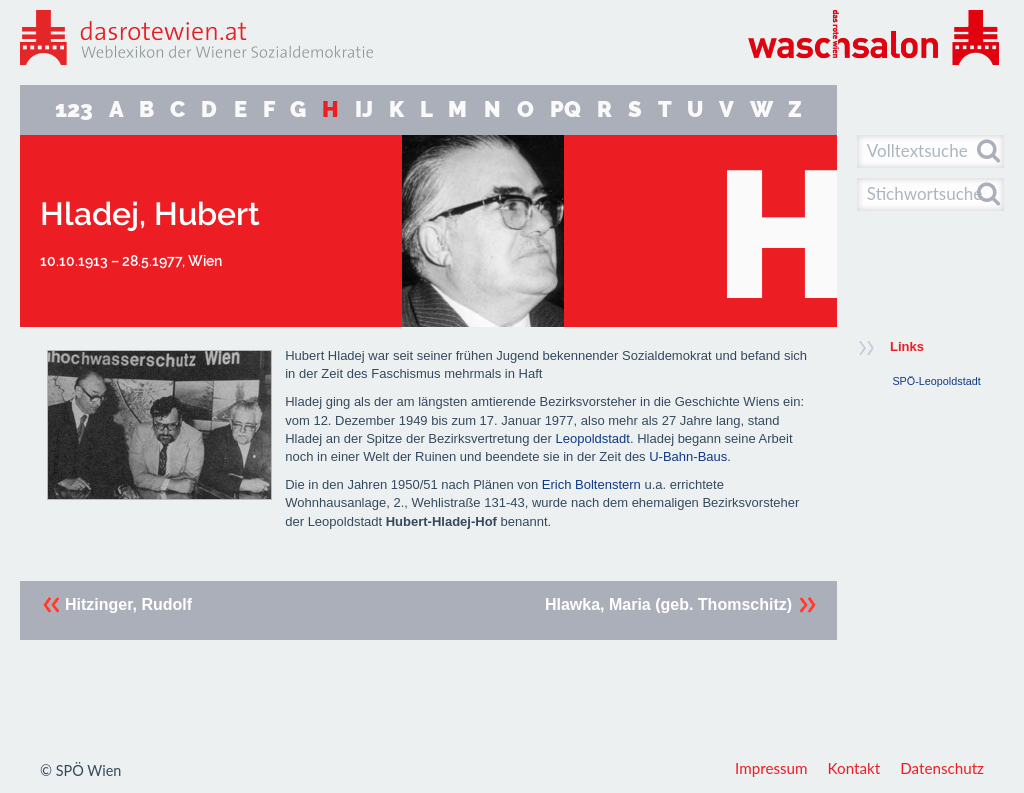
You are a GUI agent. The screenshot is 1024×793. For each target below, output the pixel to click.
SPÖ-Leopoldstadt (936, 381)
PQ (565, 109)
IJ (364, 109)
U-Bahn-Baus (688, 456)
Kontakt (854, 768)
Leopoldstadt (592, 438)
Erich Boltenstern (591, 484)
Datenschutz (942, 768)
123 (74, 109)
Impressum (771, 768)
